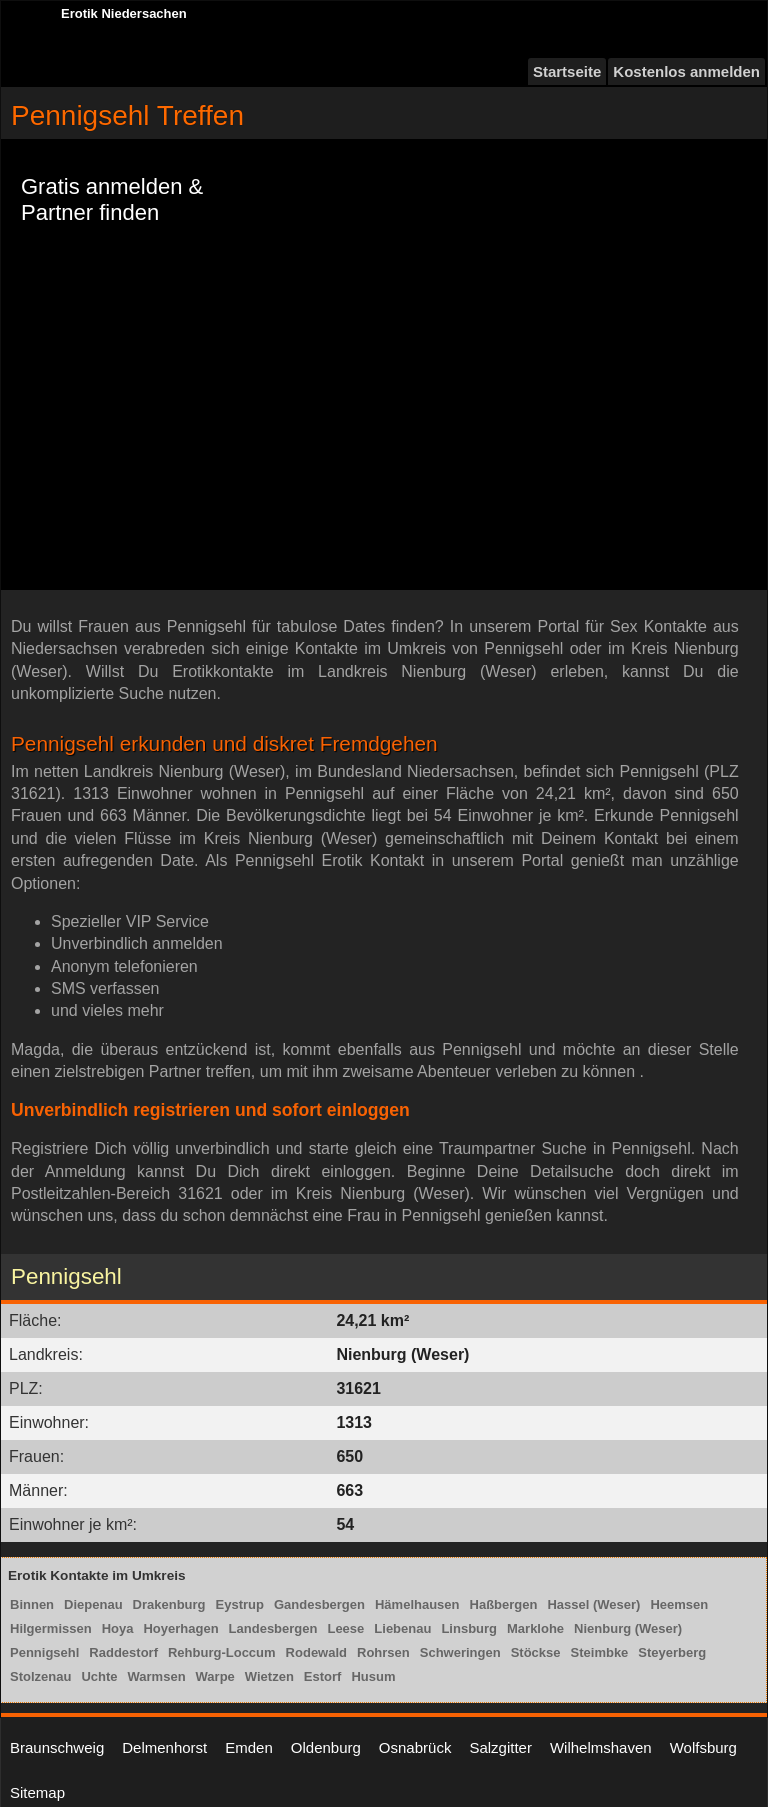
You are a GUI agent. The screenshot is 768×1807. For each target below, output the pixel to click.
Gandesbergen (319, 1604)
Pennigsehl (44, 1652)
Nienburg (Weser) (628, 1628)
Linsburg (469, 1628)
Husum (373, 1676)
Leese (345, 1628)
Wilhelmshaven (601, 1747)
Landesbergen (273, 1628)
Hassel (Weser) (593, 1604)
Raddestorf (123, 1652)
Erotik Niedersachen (124, 13)
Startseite (567, 71)
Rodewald (316, 1652)
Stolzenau (40, 1676)
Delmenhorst (164, 1747)
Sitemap (37, 1792)
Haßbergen (504, 1604)
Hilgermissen (51, 1628)
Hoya (118, 1628)
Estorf (323, 1676)
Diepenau (93, 1604)
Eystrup (240, 1604)
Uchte (99, 1676)
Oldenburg (326, 1747)
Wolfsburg (703, 1747)
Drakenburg (169, 1604)
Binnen (32, 1604)
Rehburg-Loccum (222, 1652)
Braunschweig (57, 1747)
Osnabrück (415, 1747)
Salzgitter (500, 1747)
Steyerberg (672, 1652)
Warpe (215, 1676)
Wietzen (269, 1676)
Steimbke (600, 1652)
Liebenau (402, 1628)
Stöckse (536, 1652)
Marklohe (535, 1628)
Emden (249, 1747)
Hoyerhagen (180, 1628)
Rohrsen (383, 1652)
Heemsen (679, 1604)
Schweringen (460, 1652)
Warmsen (157, 1676)
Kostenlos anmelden (686, 71)
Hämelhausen (417, 1604)
